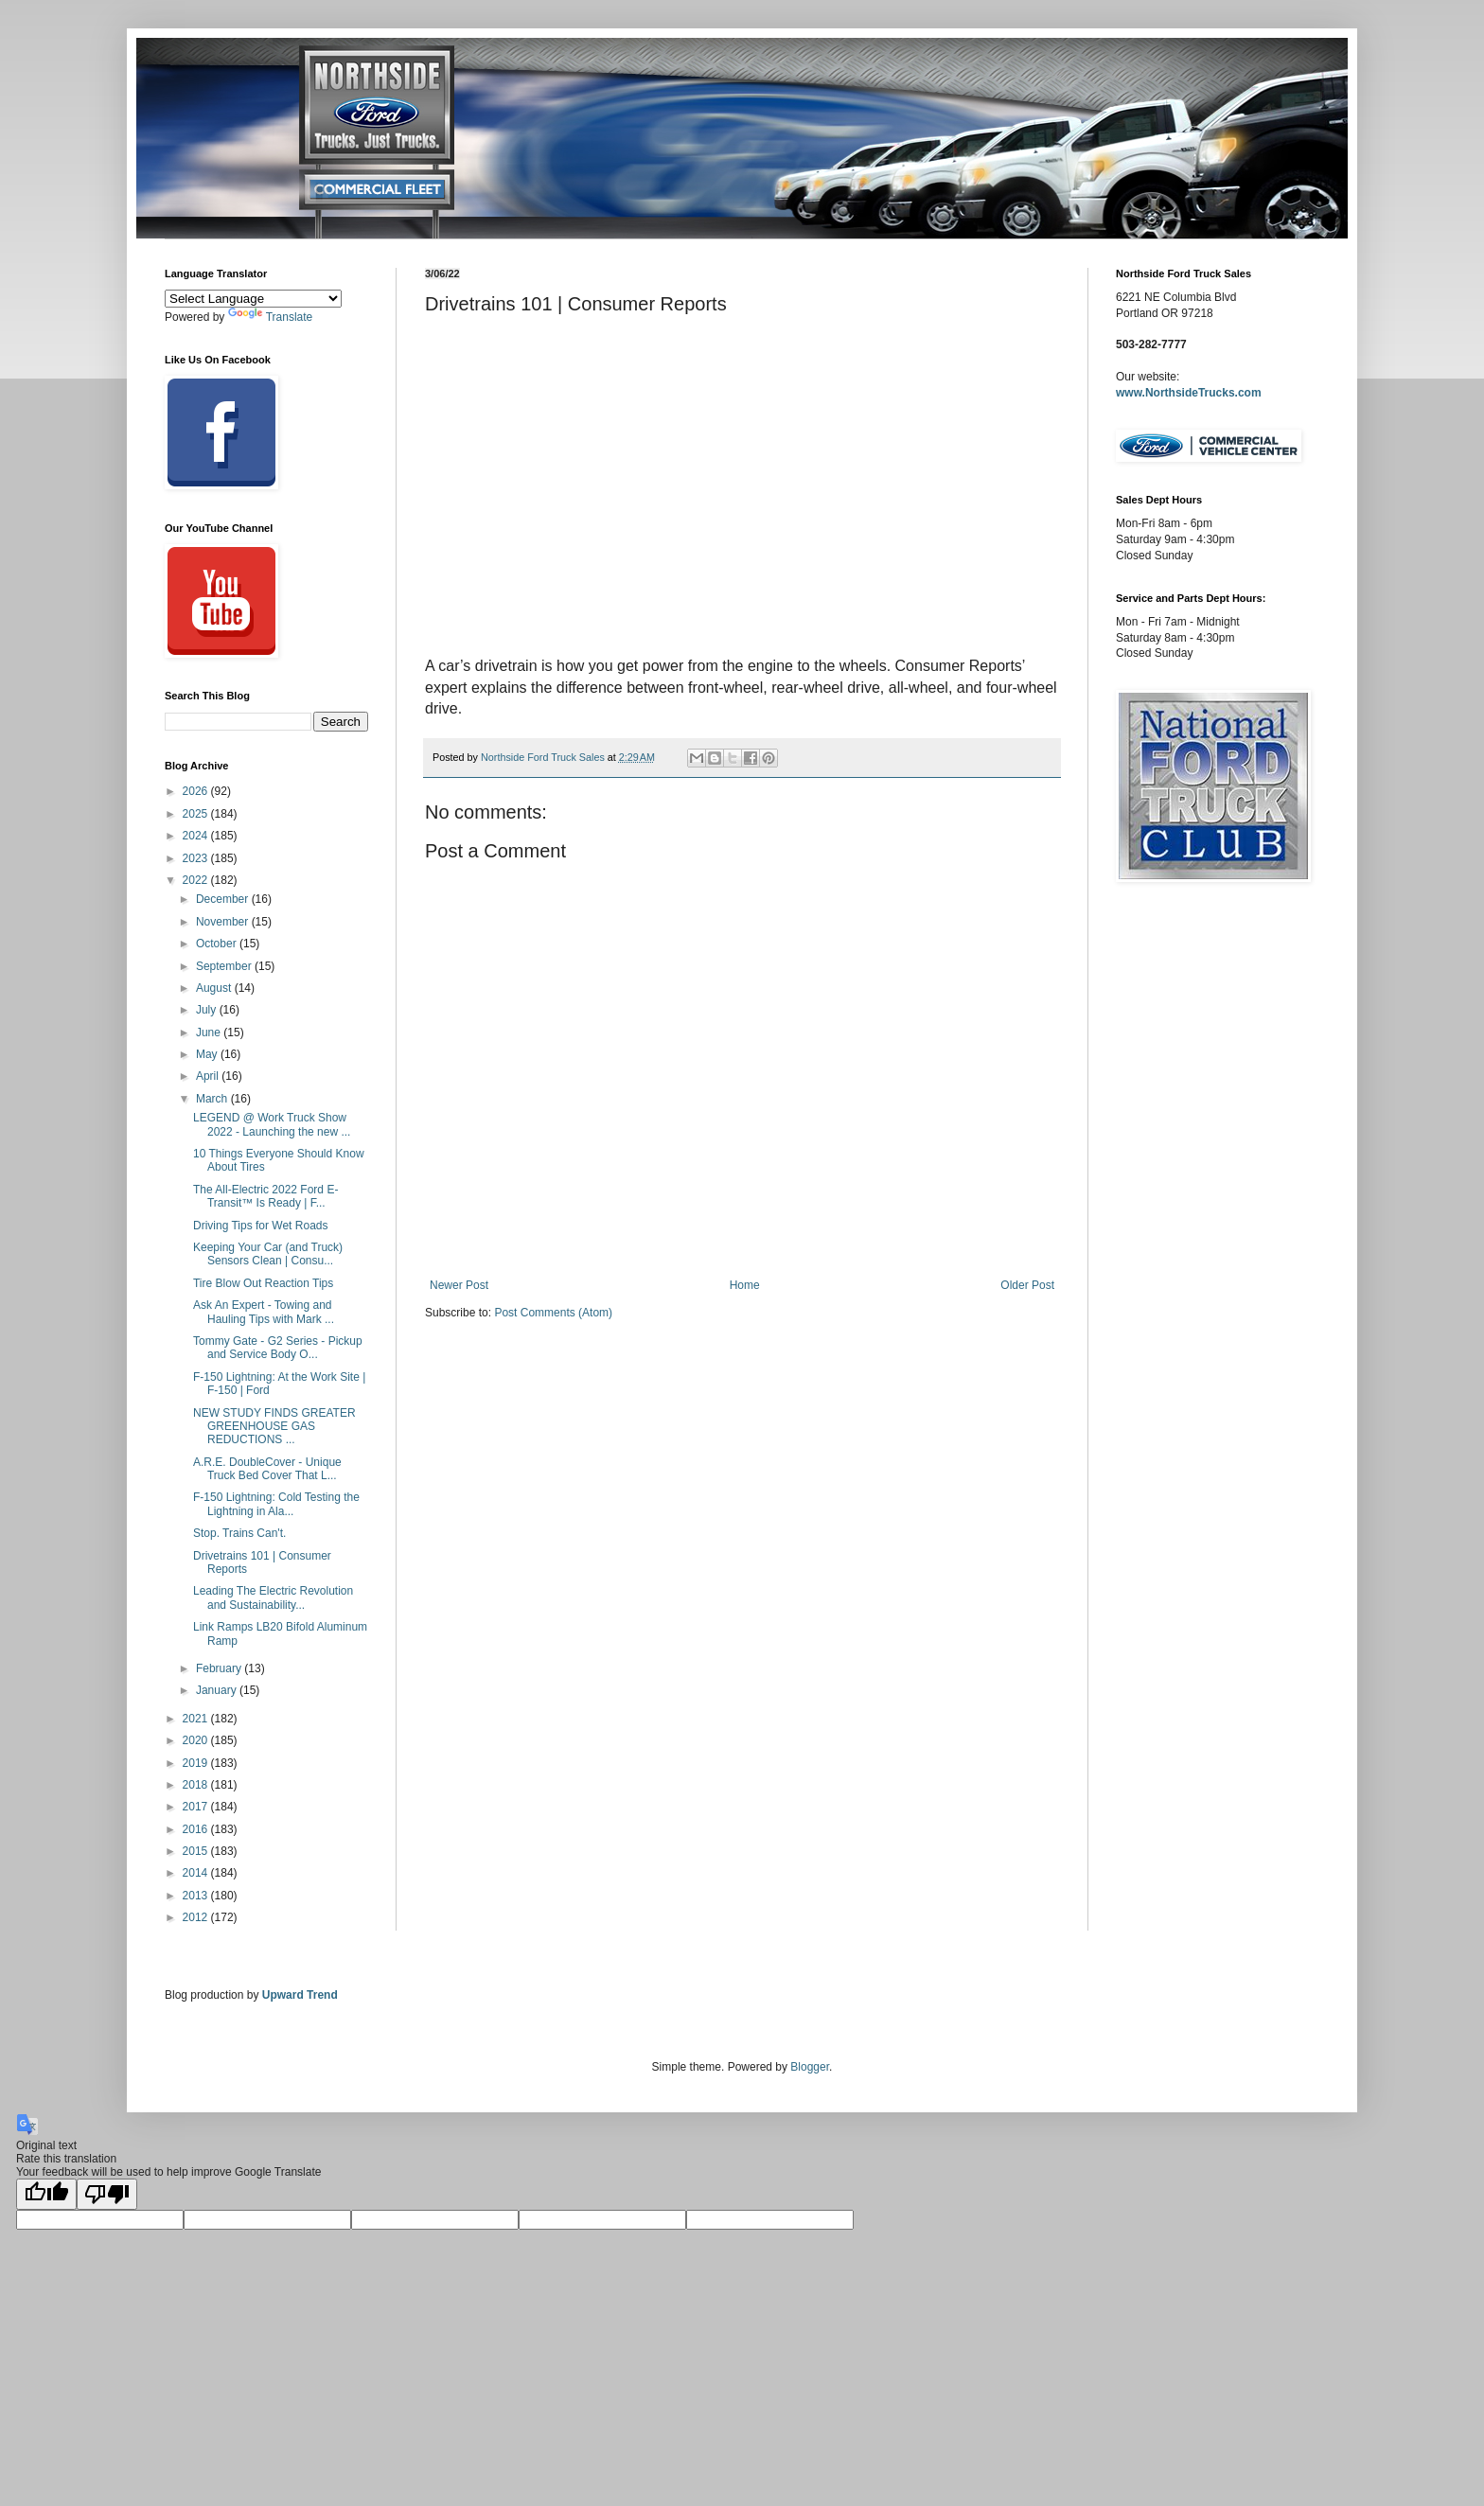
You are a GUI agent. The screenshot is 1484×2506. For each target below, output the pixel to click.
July (208, 1009)
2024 (197, 835)
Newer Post (459, 1285)
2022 (197, 880)
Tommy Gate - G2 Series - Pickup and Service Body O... (277, 1347)
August (215, 988)
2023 (197, 858)
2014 (197, 1873)
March (213, 1098)
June (209, 1032)
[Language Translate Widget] (253, 299)
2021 (197, 1718)
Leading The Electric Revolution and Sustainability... (273, 1597)
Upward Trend (300, 1995)
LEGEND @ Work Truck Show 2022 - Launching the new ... (271, 1124)
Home (745, 1285)
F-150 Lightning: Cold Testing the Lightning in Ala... (276, 1504)
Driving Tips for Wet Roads (260, 1225)
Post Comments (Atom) (553, 1312)
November (224, 921)
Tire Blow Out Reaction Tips (263, 1283)
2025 (197, 814)
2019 (197, 1763)
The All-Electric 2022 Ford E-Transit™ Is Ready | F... (265, 1196)
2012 (197, 1917)
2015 (197, 1851)
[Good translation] (46, 2194)
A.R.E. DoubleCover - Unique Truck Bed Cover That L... (267, 1469)
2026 (197, 791)
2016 (197, 1829)
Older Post (1027, 1285)
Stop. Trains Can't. (239, 1533)
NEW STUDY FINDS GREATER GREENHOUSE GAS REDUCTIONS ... (274, 1426)
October (217, 943)
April (208, 1076)
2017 (197, 1806)
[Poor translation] (107, 2194)
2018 (197, 1784)
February (220, 1668)
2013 (197, 1895)
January (217, 1690)
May (208, 1054)
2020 (197, 1740)
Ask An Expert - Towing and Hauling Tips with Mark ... (263, 1311)
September (225, 966)
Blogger (809, 2067)
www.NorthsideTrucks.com (1189, 392)
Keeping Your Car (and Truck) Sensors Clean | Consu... (268, 1254)
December (224, 899)
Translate (270, 317)
